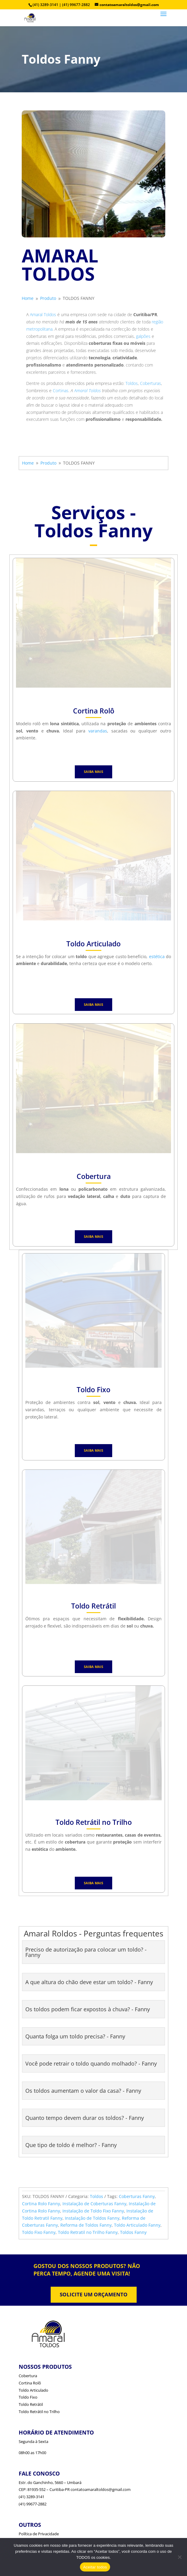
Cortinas (60, 390)
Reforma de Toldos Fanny (86, 2225)
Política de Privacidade (39, 2533)
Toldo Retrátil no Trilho (39, 2411)
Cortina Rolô (30, 2383)
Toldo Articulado (33, 2390)
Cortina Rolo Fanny (41, 2203)
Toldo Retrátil (31, 2404)
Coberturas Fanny (137, 2196)
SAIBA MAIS (93, 771)
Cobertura (28, 2375)
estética (157, 956)
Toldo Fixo (28, 2397)
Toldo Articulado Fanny (137, 2225)
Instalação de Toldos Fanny (92, 2218)
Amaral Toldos (43, 314)
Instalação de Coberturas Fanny (94, 2203)
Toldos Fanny (133, 2232)
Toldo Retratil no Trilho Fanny (88, 2232)
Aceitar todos (95, 2567)
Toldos (131, 383)
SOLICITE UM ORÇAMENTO (94, 2294)
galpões (143, 336)
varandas (97, 731)
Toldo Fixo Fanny (38, 2232)
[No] (179, 2557)
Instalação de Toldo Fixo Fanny (93, 2211)
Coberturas (150, 383)
